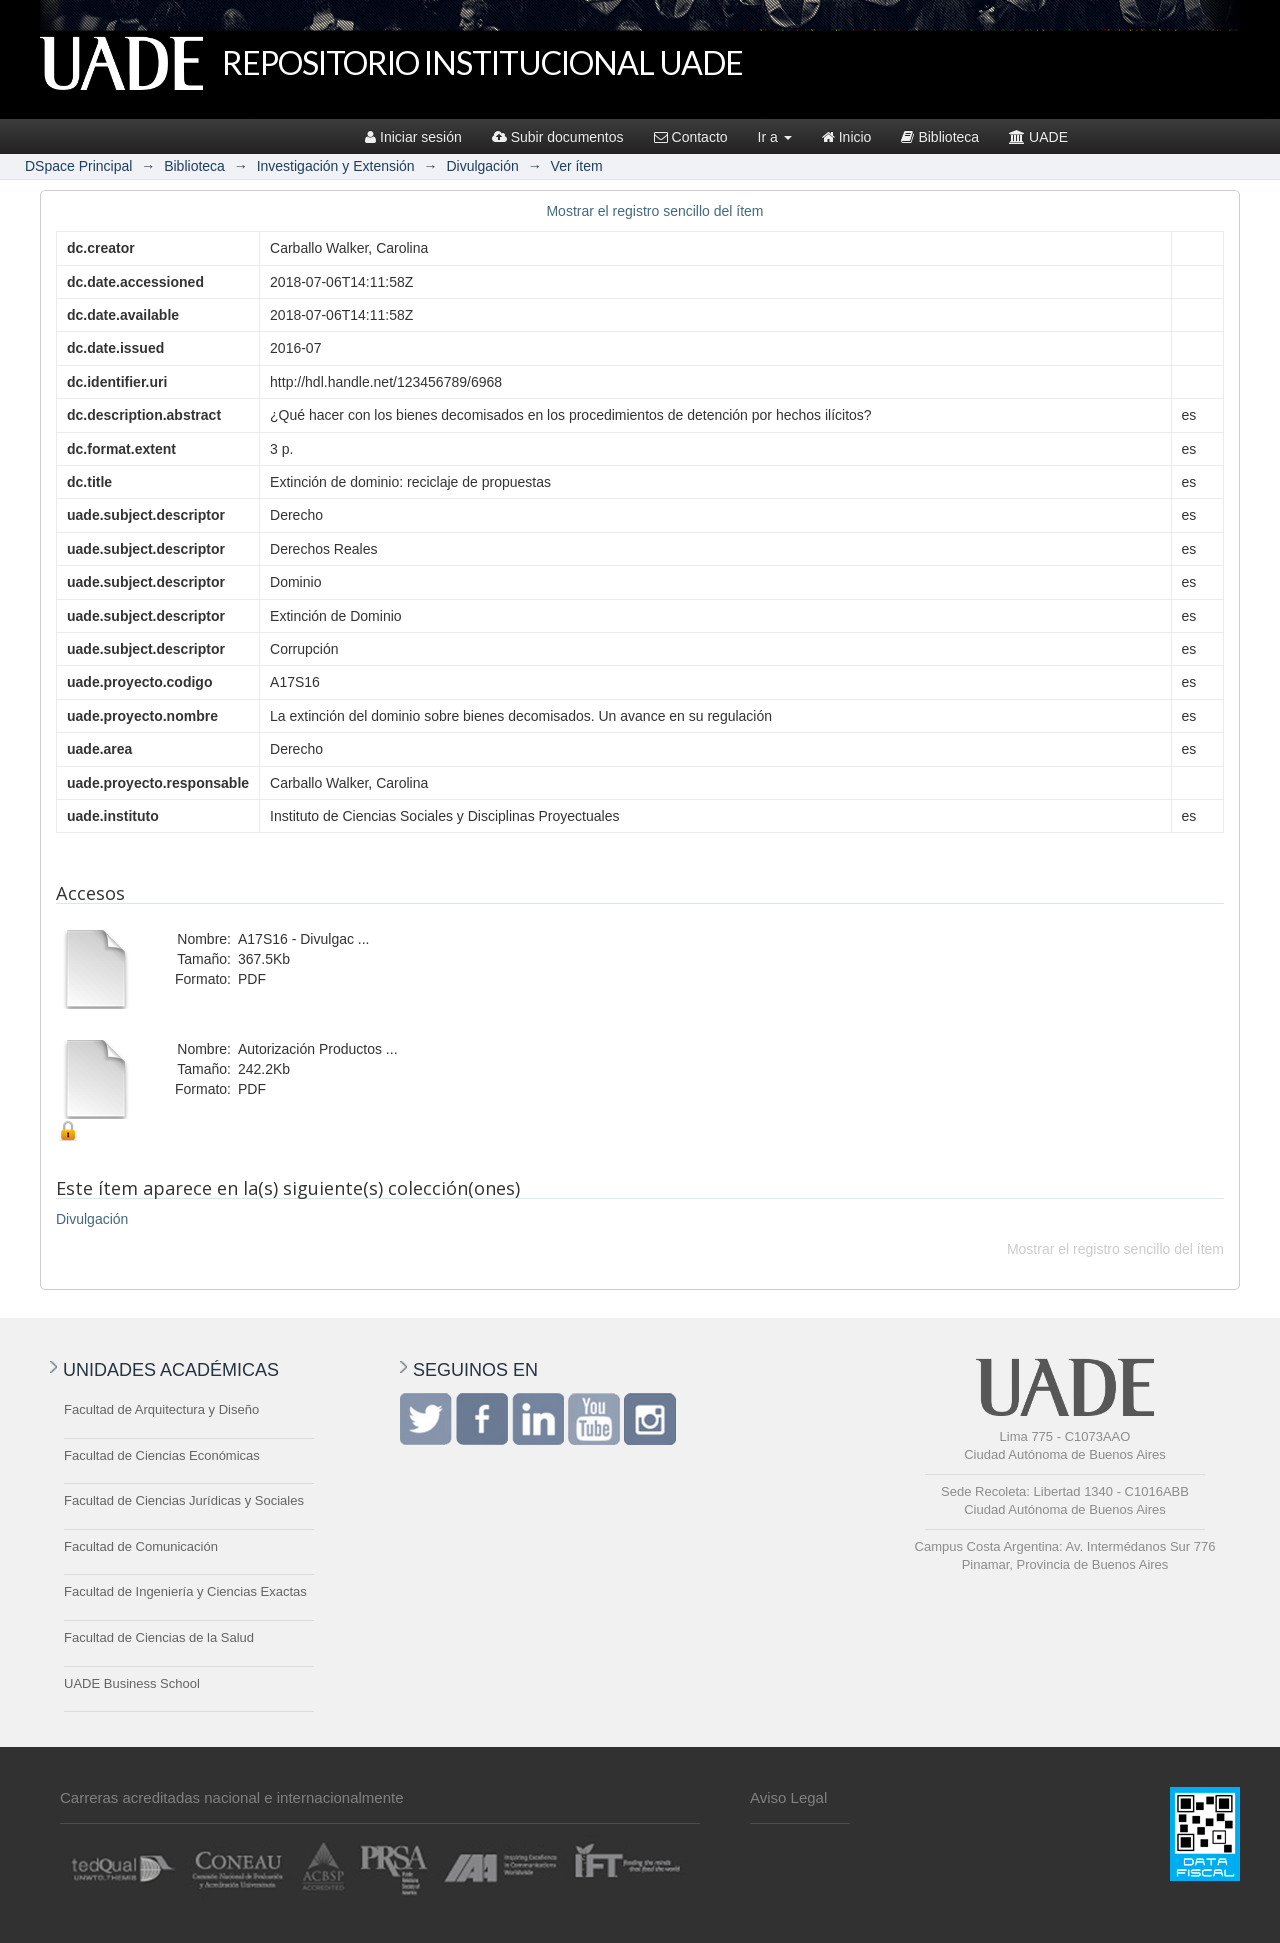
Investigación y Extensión (336, 166)
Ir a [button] (775, 137)
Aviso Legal (788, 1797)
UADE (1038, 137)
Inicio (847, 137)
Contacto (691, 137)
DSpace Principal (78, 166)
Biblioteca (940, 137)
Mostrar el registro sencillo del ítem (654, 211)
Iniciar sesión (413, 137)
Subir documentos (558, 137)
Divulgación (482, 166)
